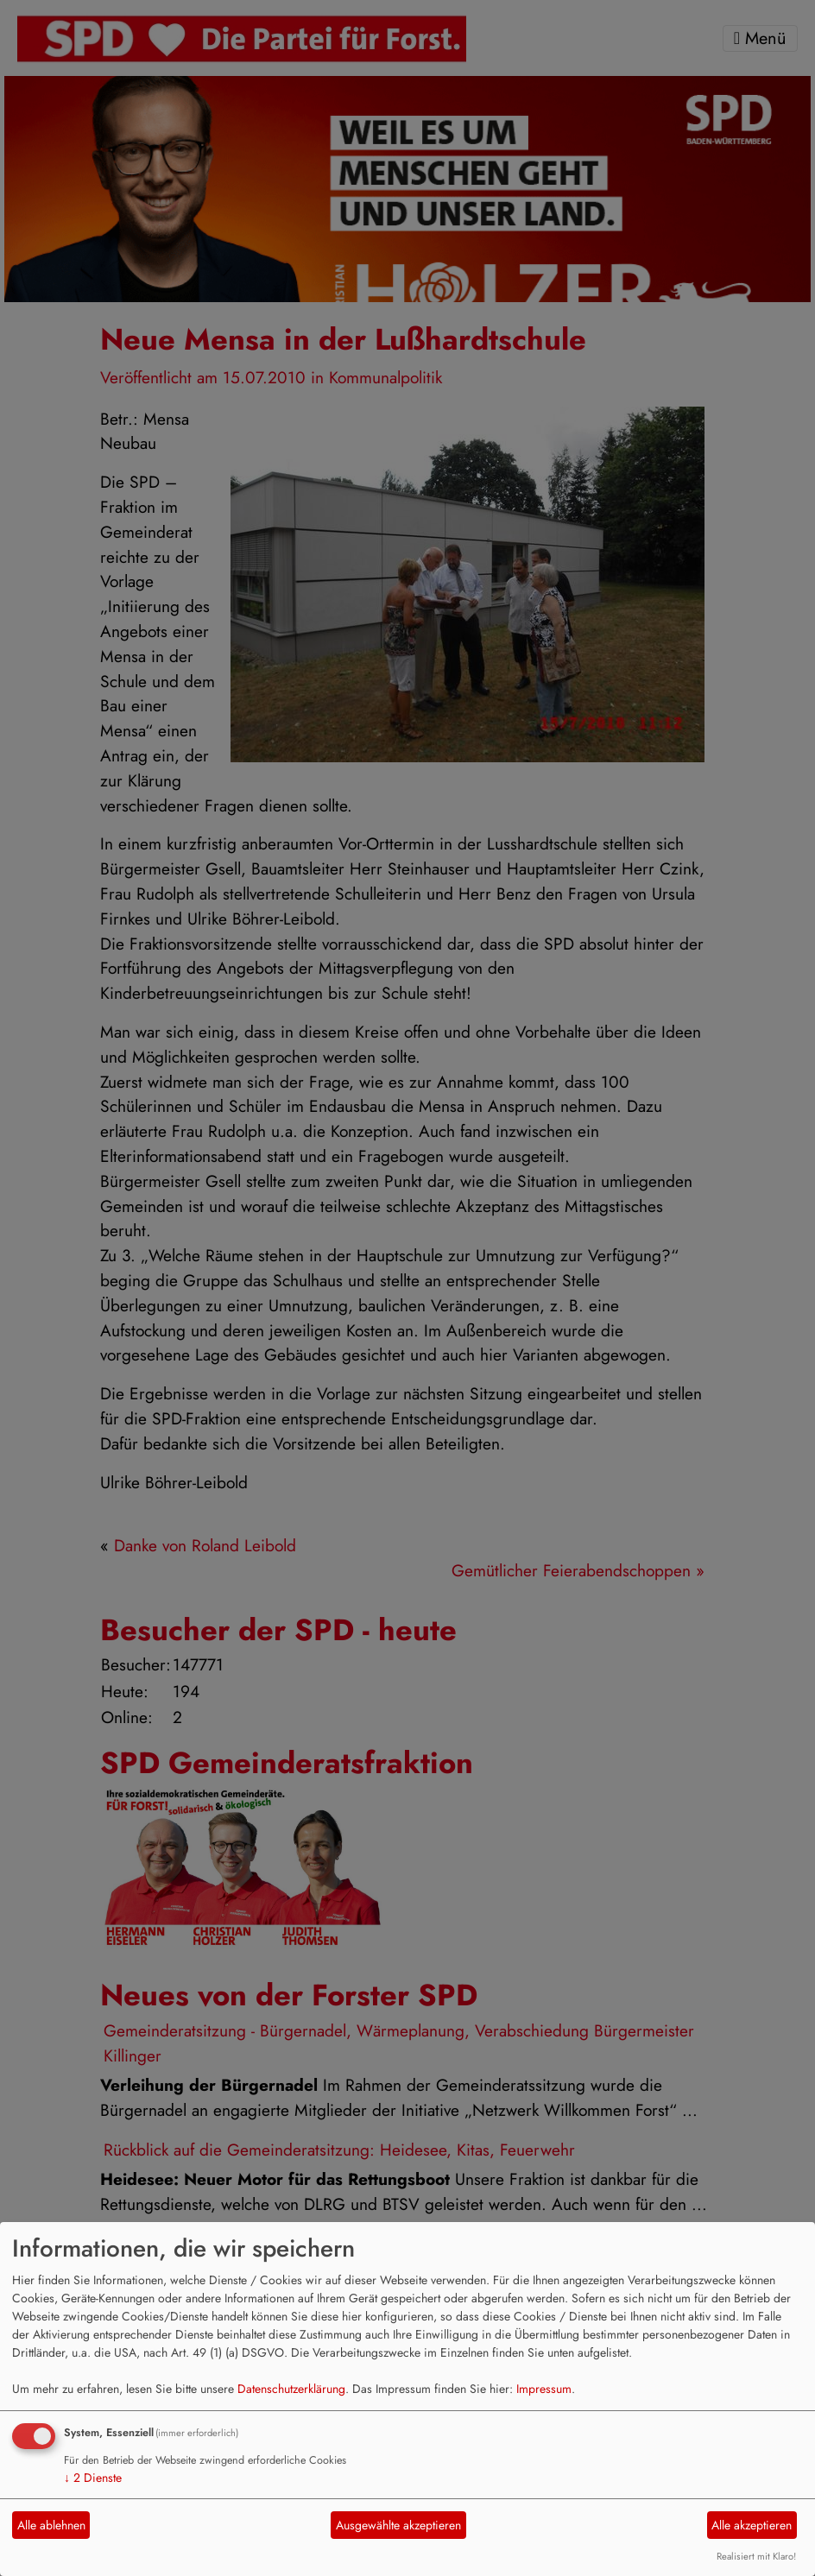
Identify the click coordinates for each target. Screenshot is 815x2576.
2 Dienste (93, 2477)
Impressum (544, 2388)
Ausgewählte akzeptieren (398, 2525)
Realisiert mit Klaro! (756, 2556)
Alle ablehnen (51, 2525)
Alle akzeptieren (751, 2525)
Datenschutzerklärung (291, 2388)
